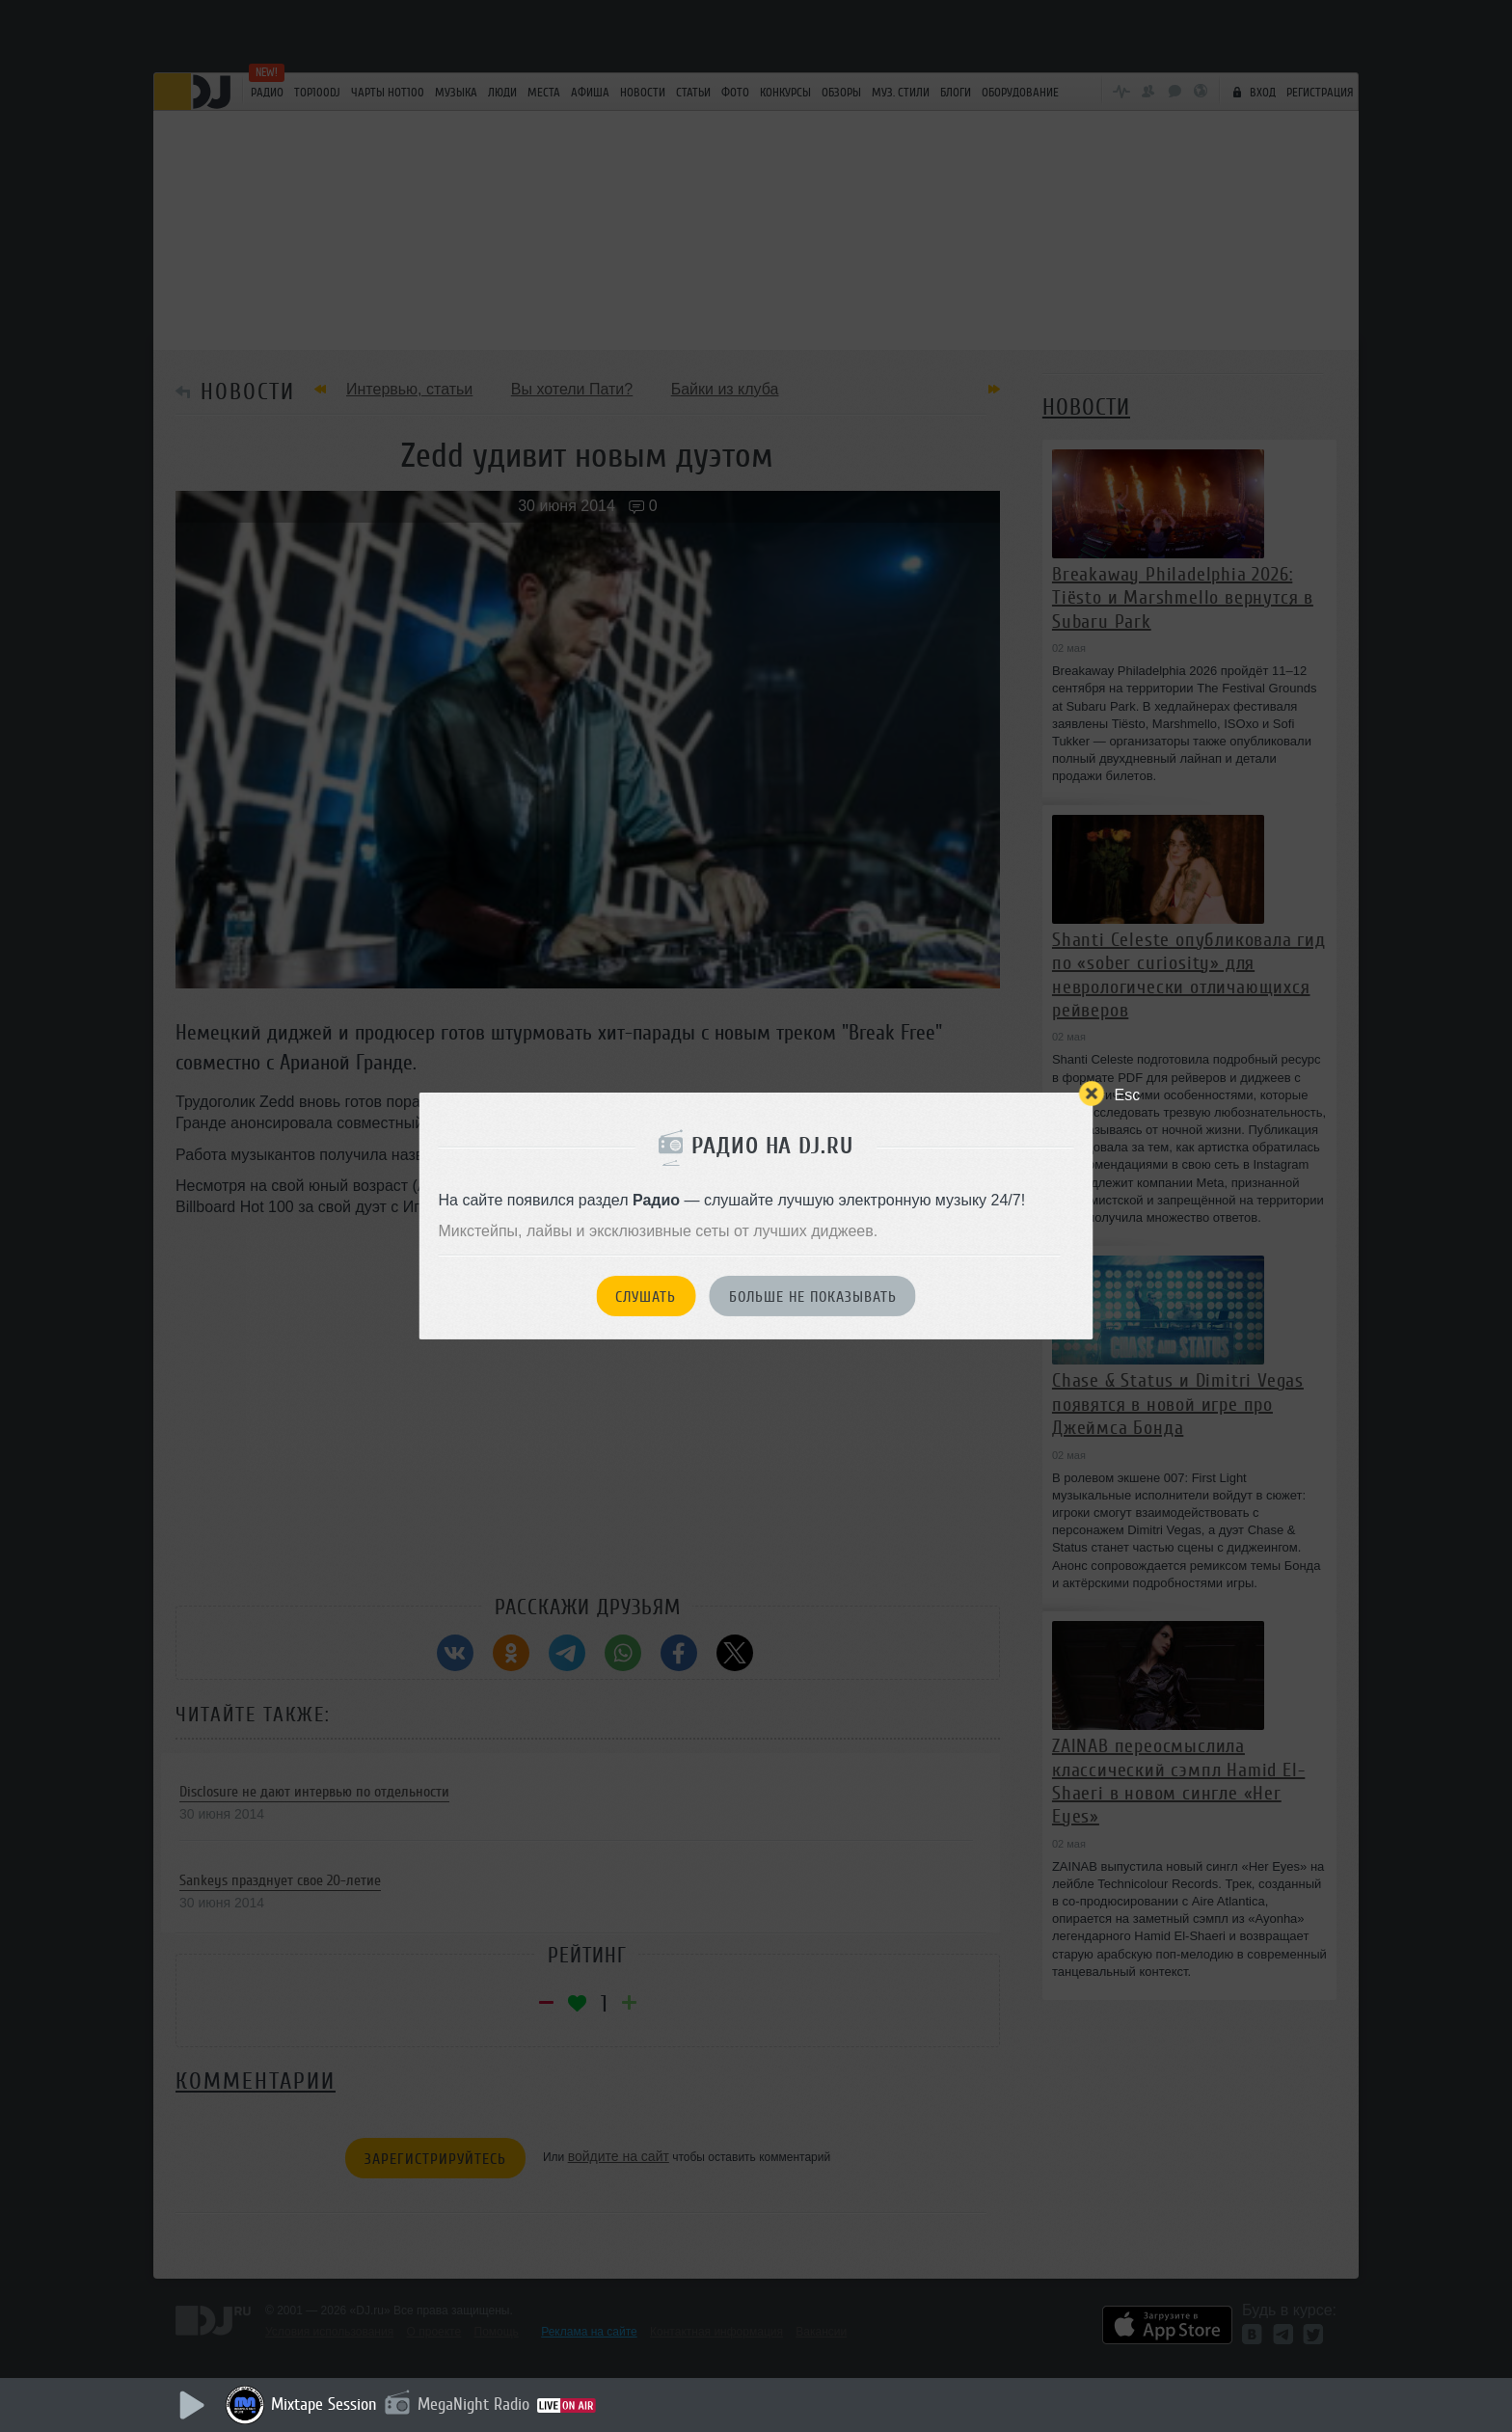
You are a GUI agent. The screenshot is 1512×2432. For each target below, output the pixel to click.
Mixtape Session (324, 2404)
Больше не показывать (813, 1297)
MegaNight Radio (473, 2404)
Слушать (645, 1297)
